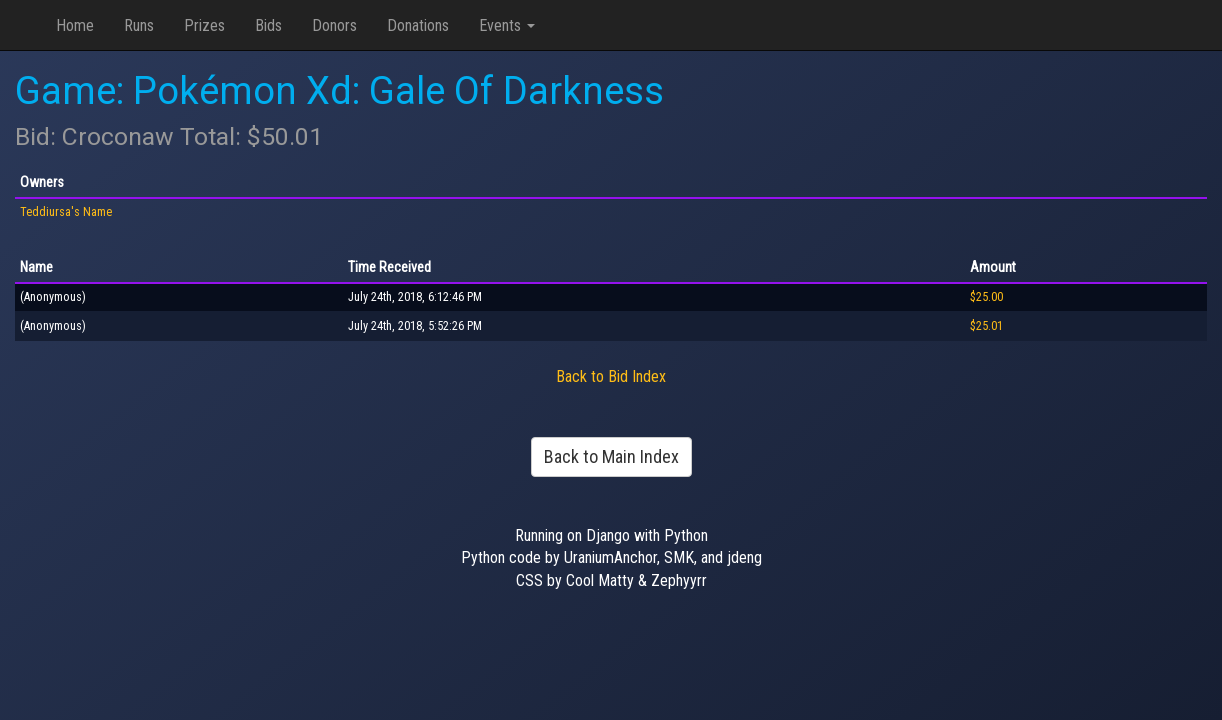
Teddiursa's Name (66, 212)
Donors (334, 25)
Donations (418, 25)
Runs (139, 25)
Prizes (204, 25)
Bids (268, 25)
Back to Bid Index (611, 376)
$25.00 (986, 297)
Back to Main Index (611, 456)
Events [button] (507, 25)
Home (75, 25)
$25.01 (986, 326)
